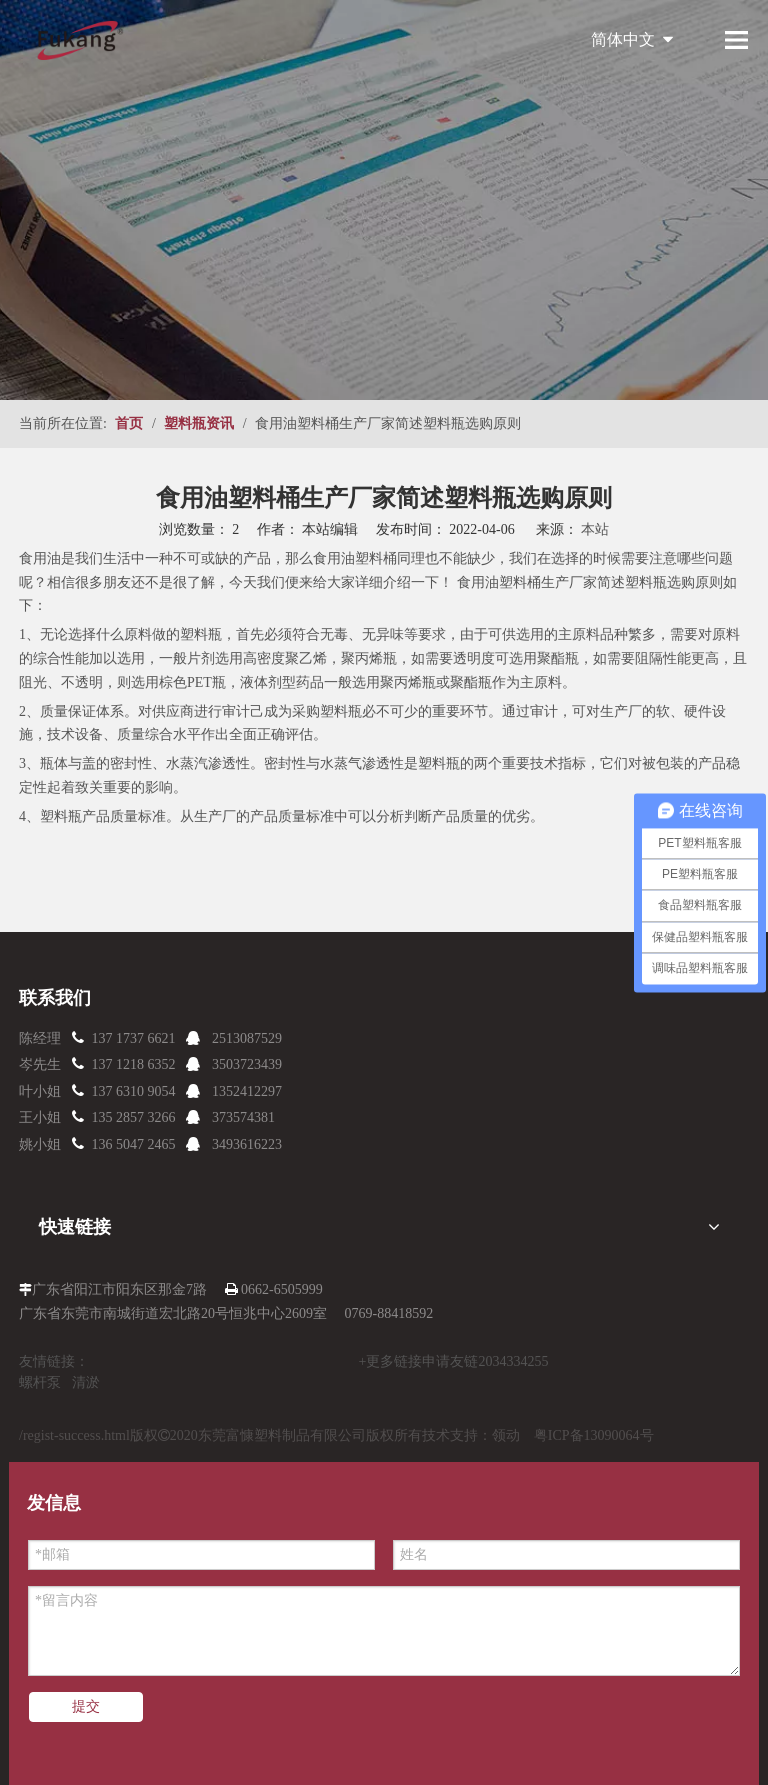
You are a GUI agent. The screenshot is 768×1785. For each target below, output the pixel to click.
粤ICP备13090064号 (594, 1435)
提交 (86, 1706)
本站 (595, 529)
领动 (506, 1435)
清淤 (86, 1382)
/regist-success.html (74, 1435)
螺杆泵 (40, 1382)
